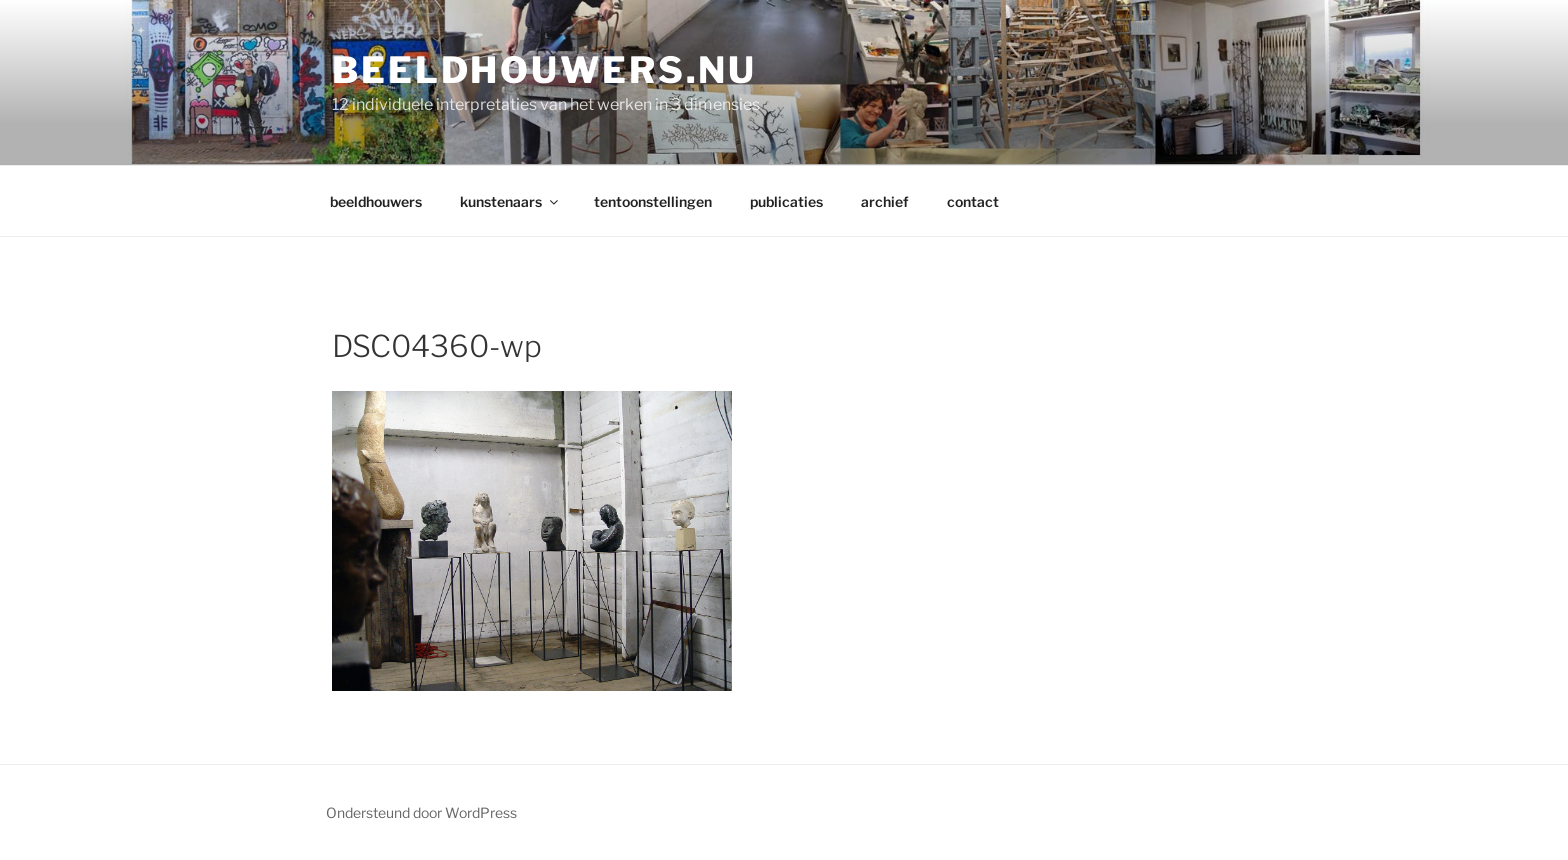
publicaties (786, 201)
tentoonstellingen (653, 201)
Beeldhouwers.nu (544, 70)
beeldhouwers (376, 201)
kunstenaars (510, 201)
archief (885, 201)
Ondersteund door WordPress (421, 812)
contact (973, 201)
